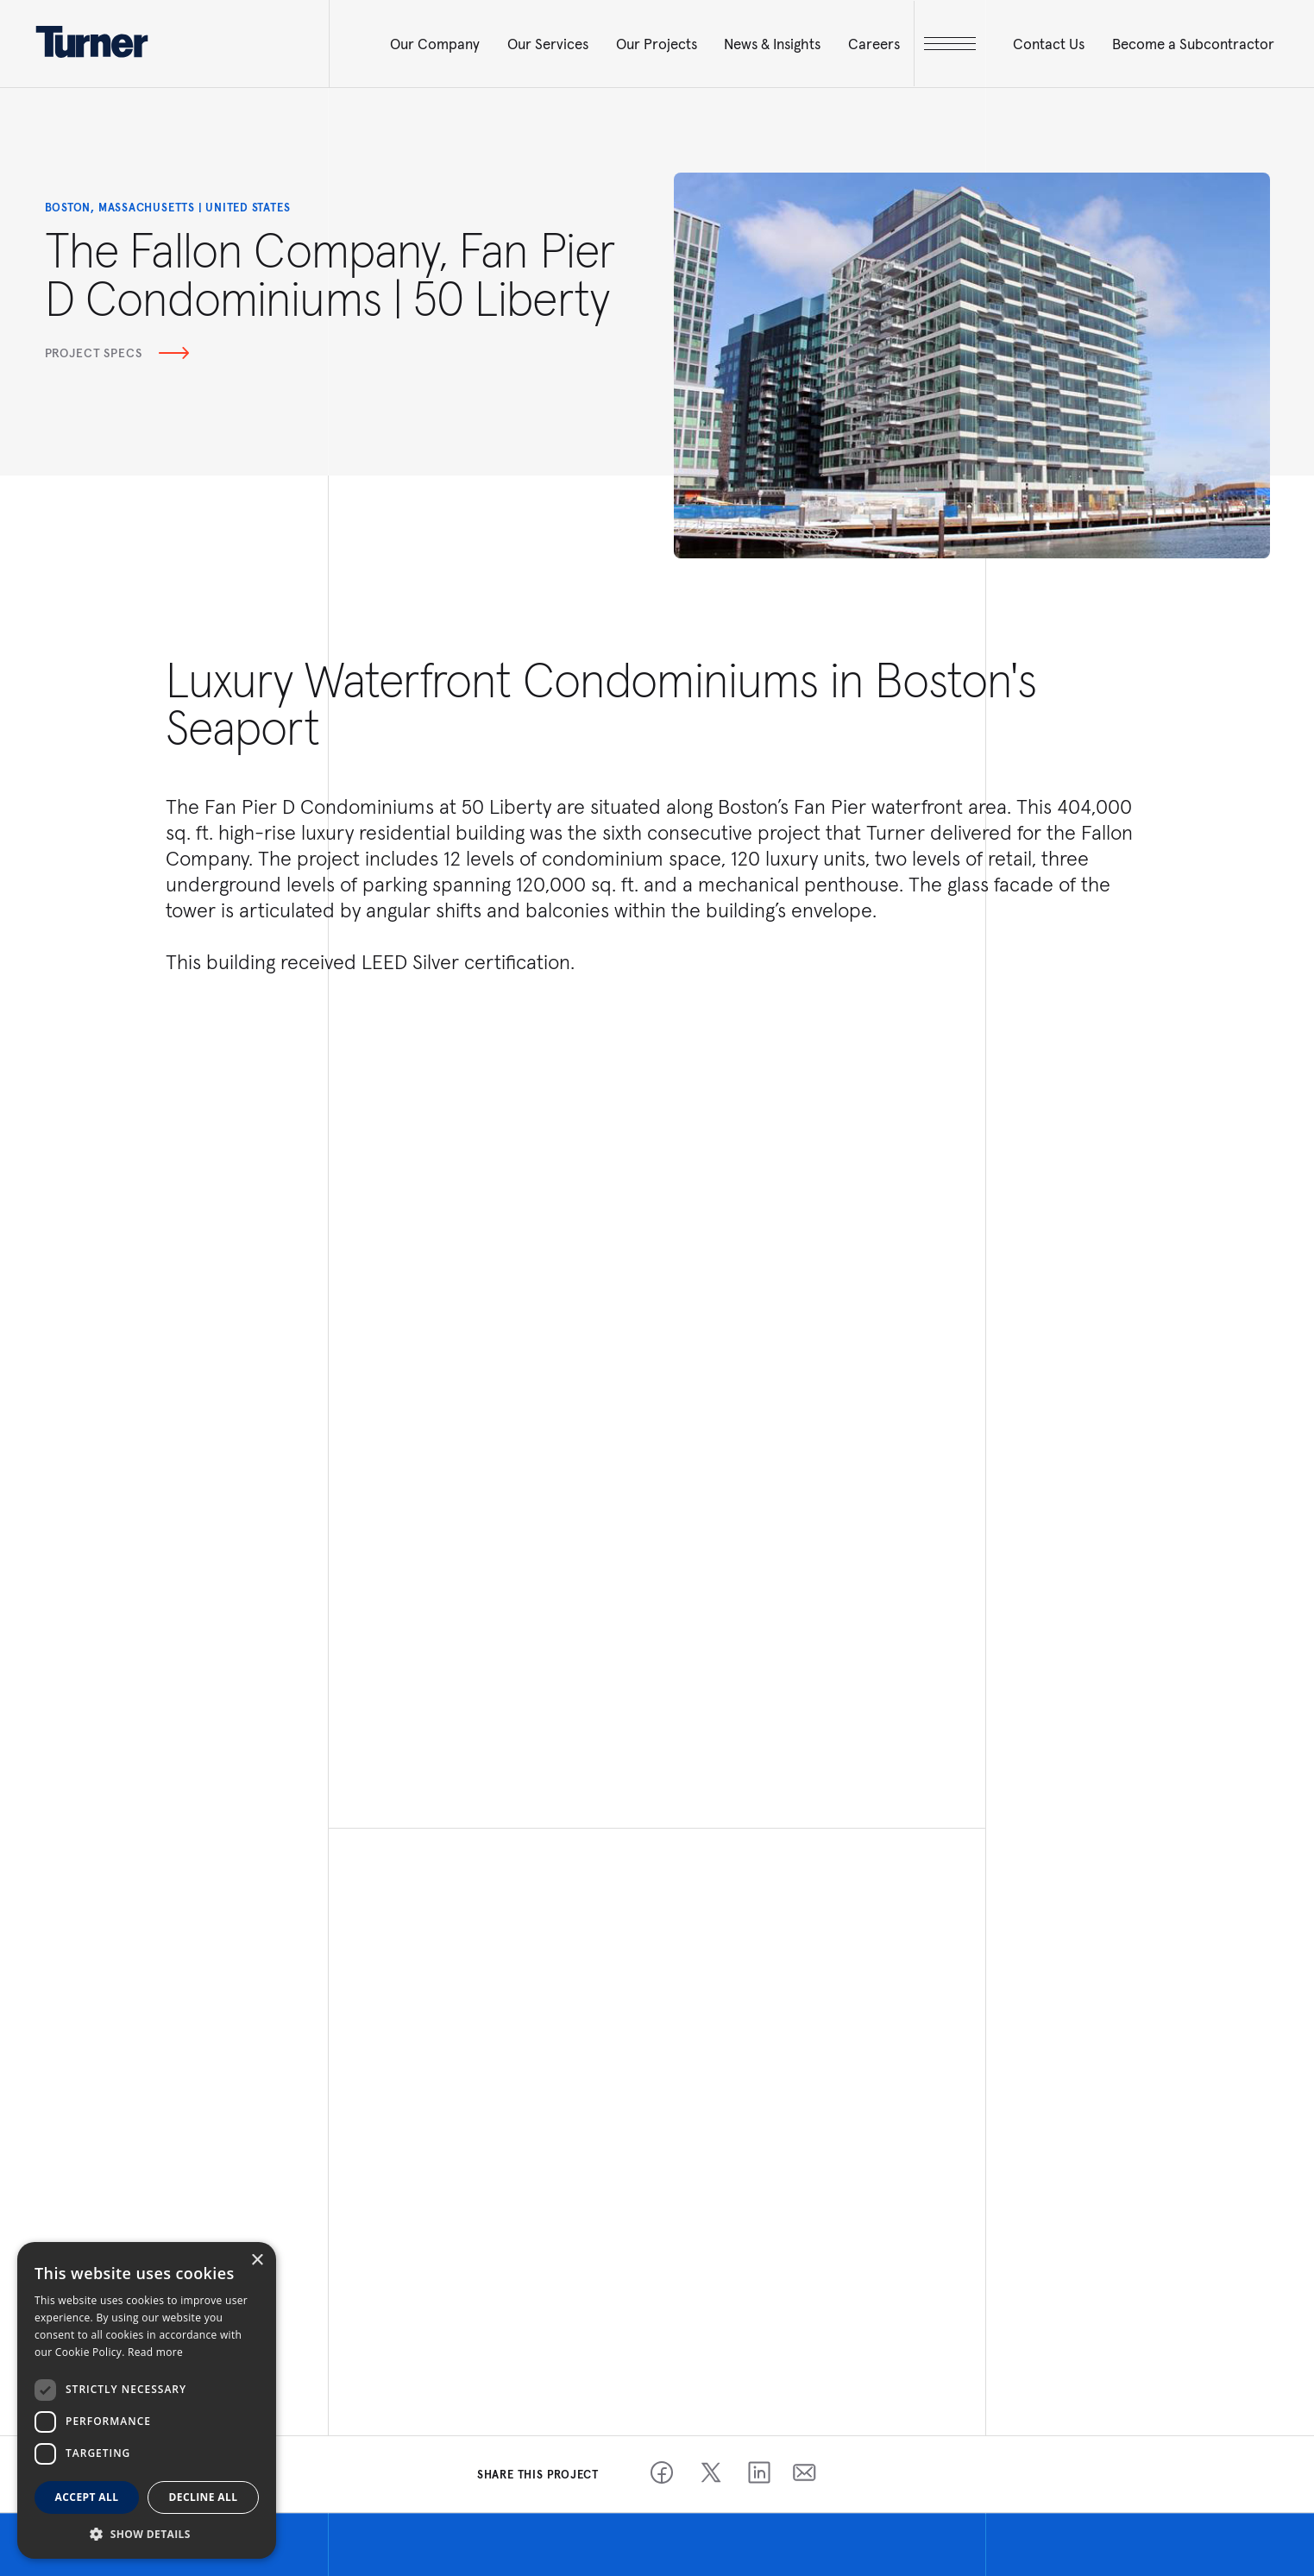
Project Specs (117, 353)
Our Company (435, 44)
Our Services (547, 44)
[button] (147, 2533)
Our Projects (656, 44)
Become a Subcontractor (1193, 44)
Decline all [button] (203, 2497)
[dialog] (146, 2400)
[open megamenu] (950, 43)
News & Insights (772, 44)
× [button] (256, 2260)
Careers (874, 44)
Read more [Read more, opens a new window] (155, 2352)
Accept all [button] (87, 2497)
